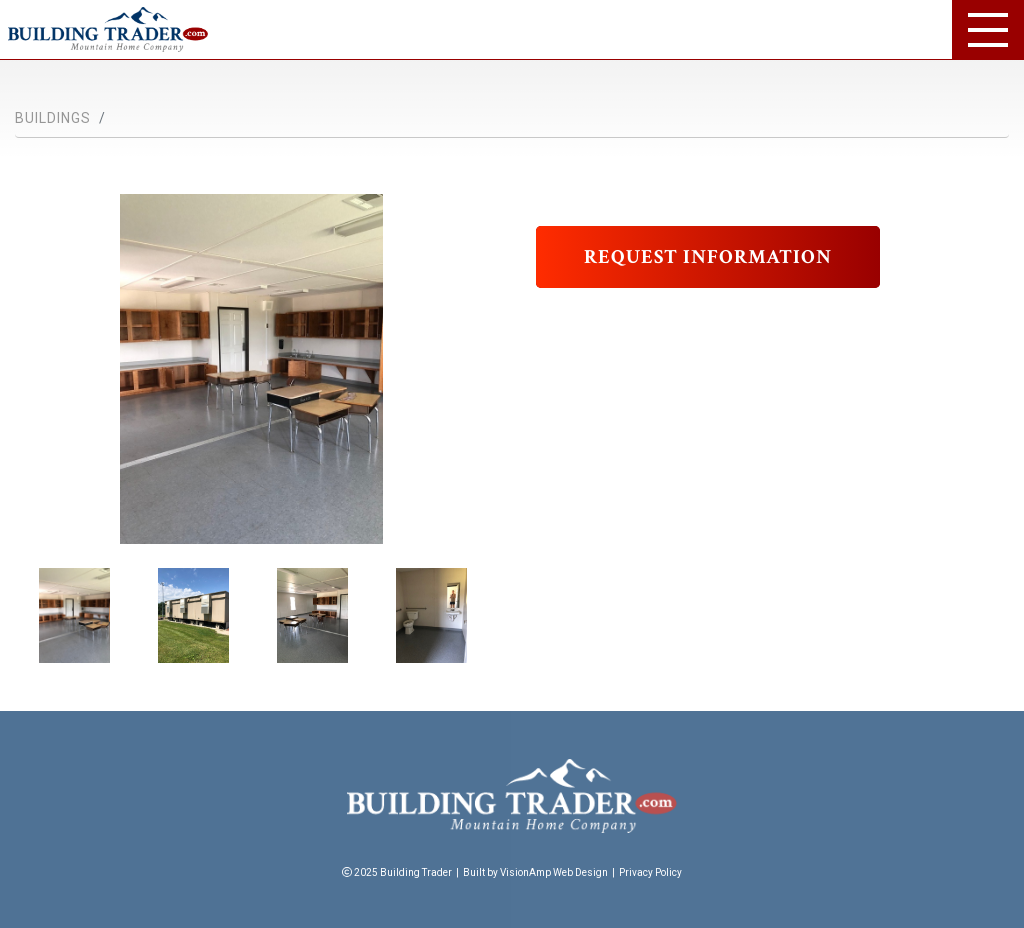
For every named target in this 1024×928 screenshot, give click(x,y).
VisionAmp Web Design (554, 872)
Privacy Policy (650, 872)
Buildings (53, 118)
